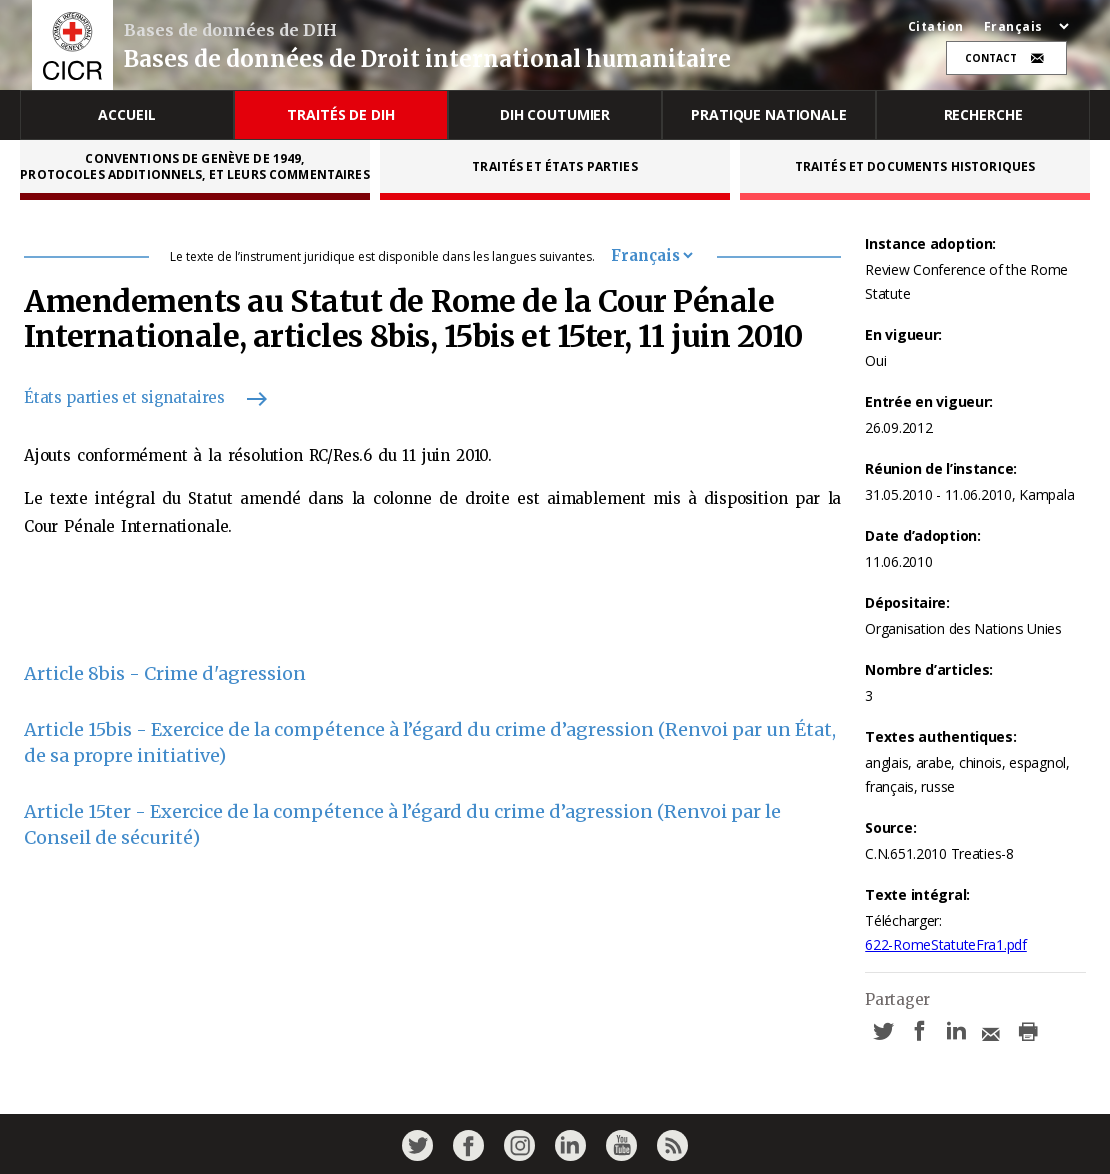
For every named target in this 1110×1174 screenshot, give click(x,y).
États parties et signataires (136, 397)
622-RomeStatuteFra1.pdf (946, 944)
